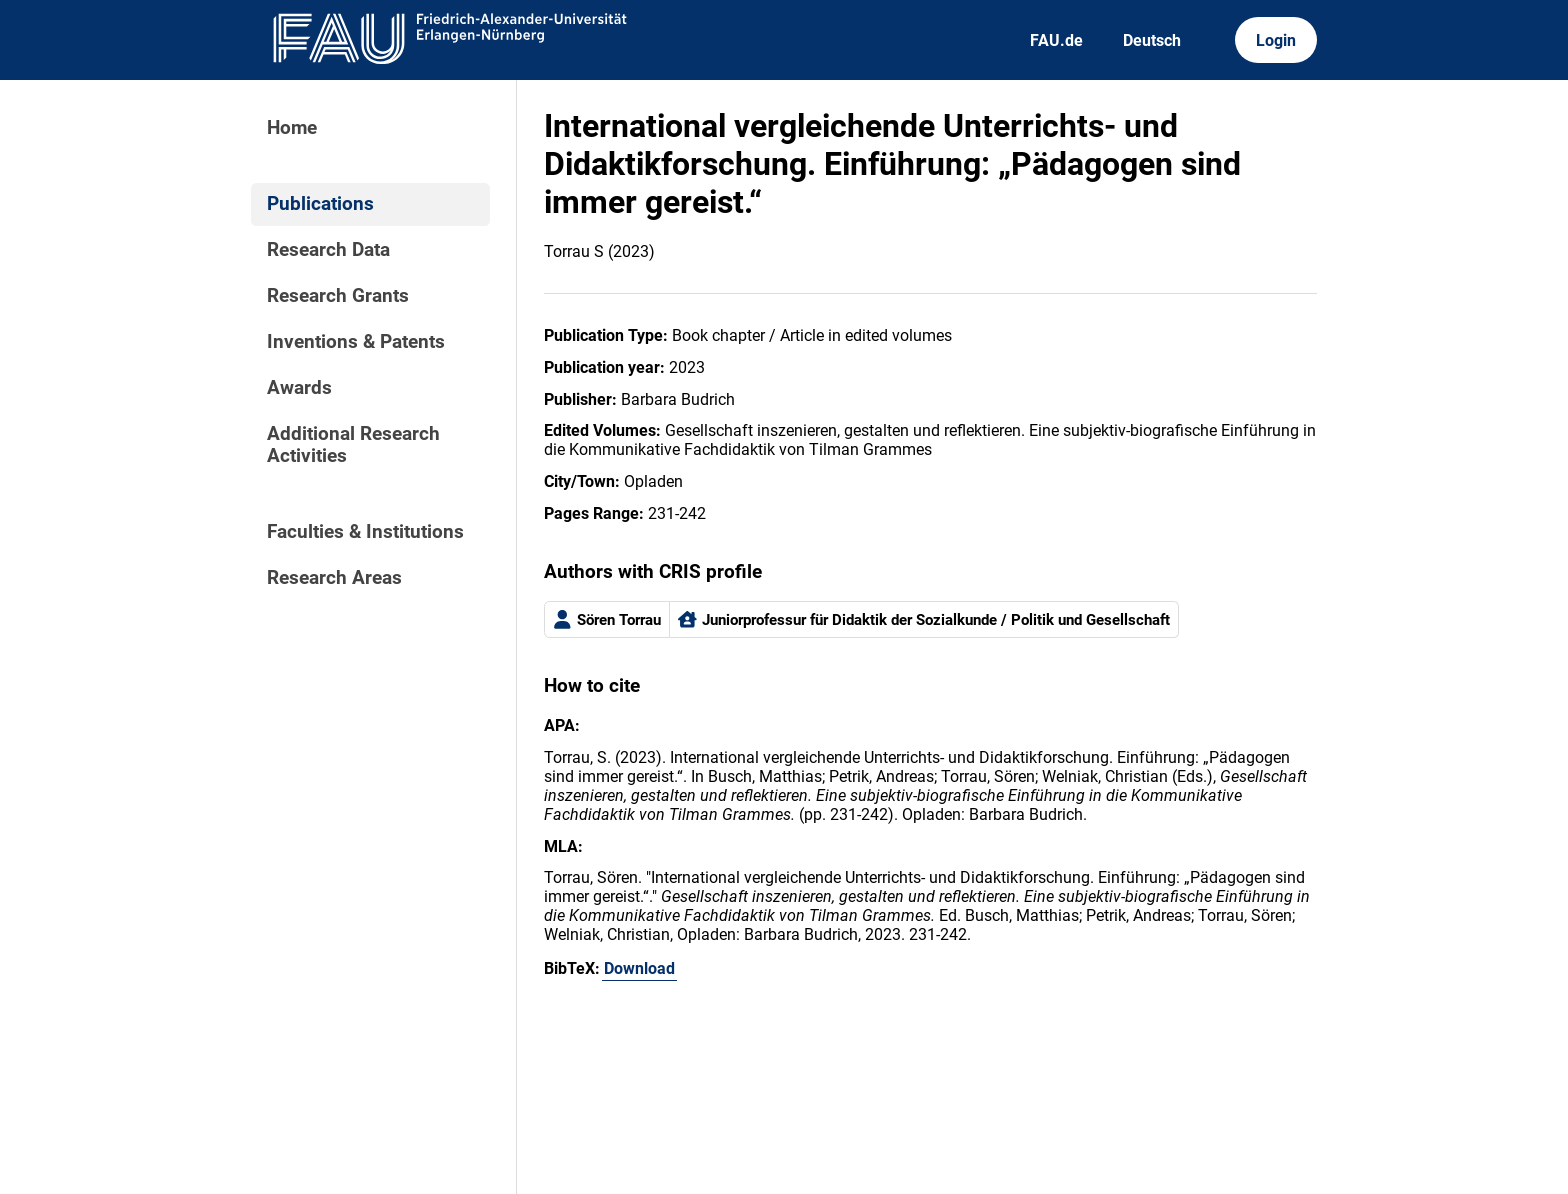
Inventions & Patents (356, 342)
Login (1276, 40)
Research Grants (338, 296)
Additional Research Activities (353, 445)
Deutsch (1152, 40)
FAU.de (1056, 40)
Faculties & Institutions (365, 532)
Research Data (328, 250)
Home (292, 128)
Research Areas (334, 578)
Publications (320, 204)
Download (639, 968)
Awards (299, 388)
